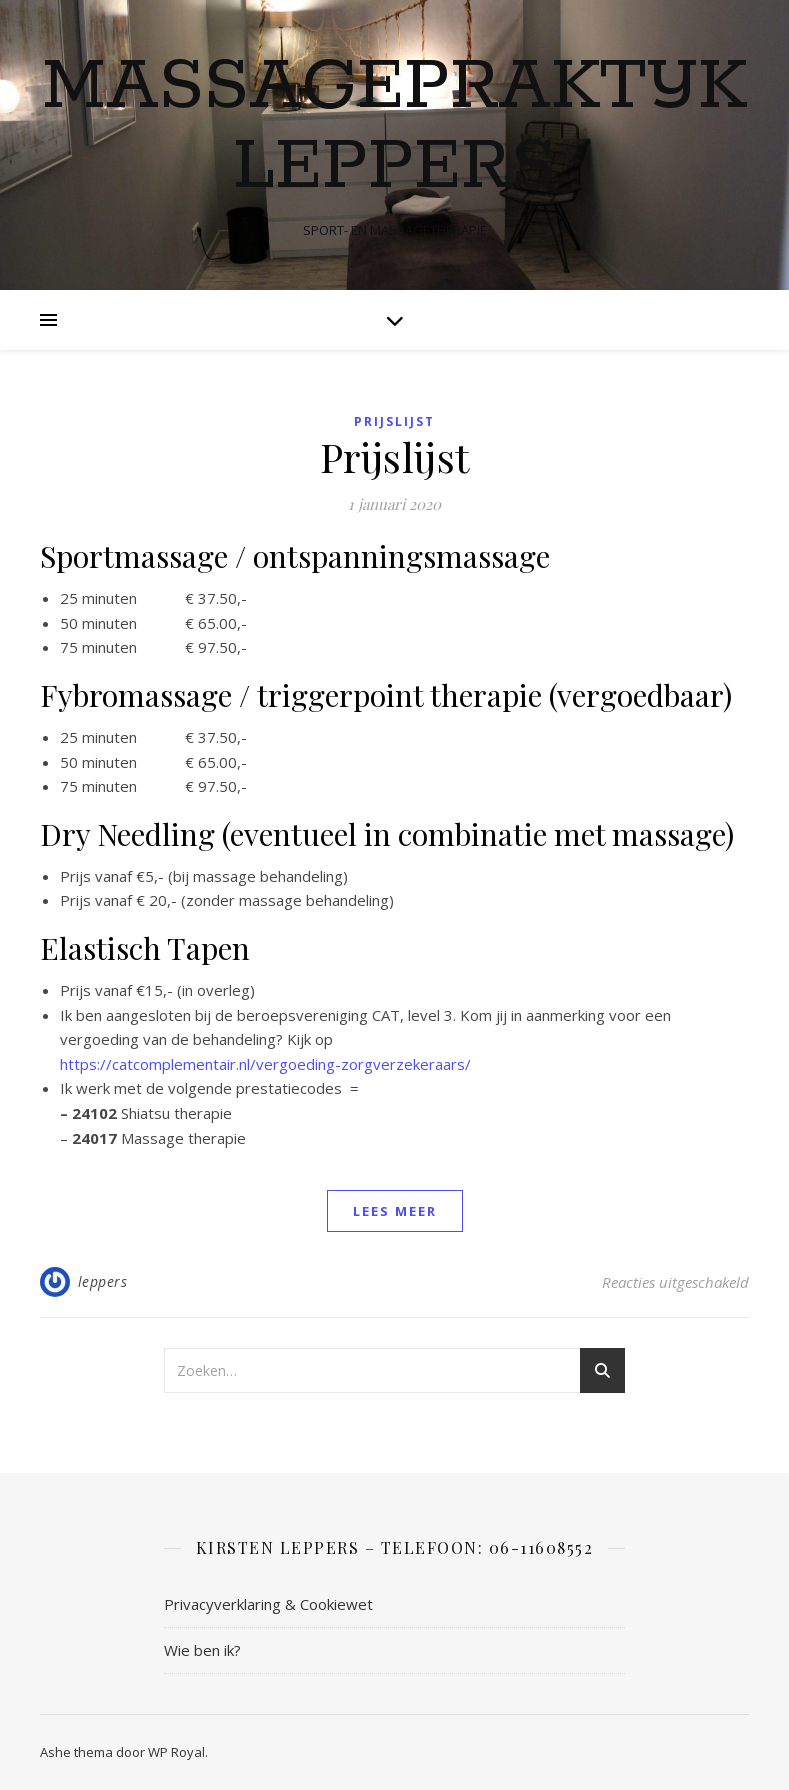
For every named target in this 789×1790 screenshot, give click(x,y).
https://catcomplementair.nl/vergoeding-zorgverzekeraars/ (265, 1064)
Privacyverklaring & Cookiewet (268, 1604)
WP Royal (176, 1752)
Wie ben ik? (202, 1650)
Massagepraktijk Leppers (394, 128)
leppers (103, 1281)
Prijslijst (394, 421)
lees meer (395, 1211)
